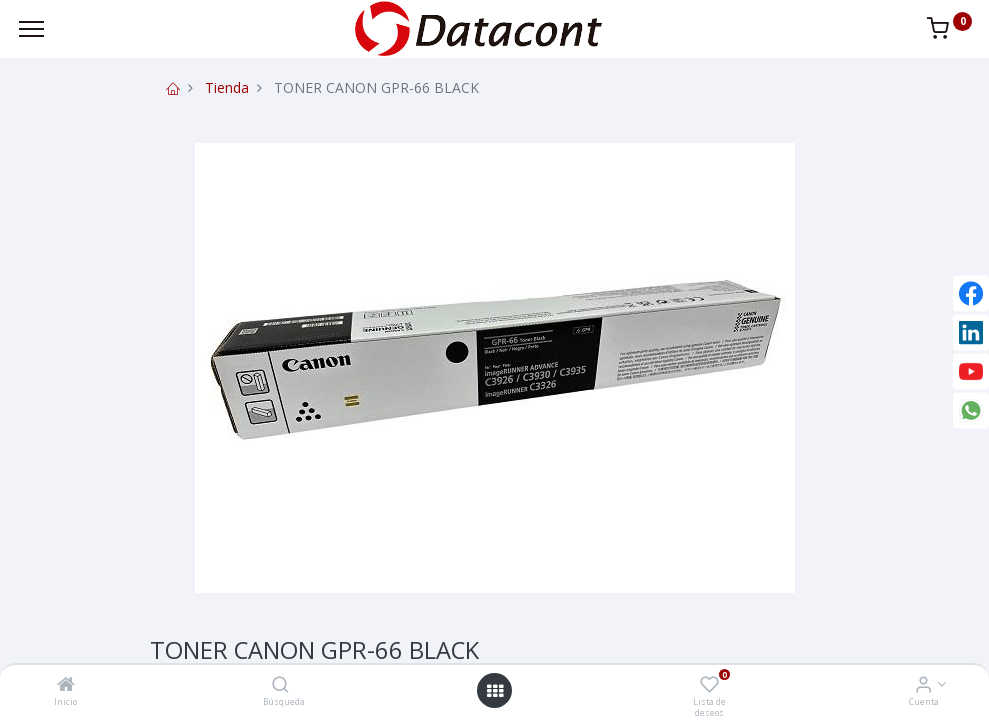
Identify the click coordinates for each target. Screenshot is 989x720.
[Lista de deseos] (709, 685)
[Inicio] (66, 685)
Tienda (227, 87)
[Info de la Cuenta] (923, 685)
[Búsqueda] (280, 685)
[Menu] (31, 29)
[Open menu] (495, 691)
